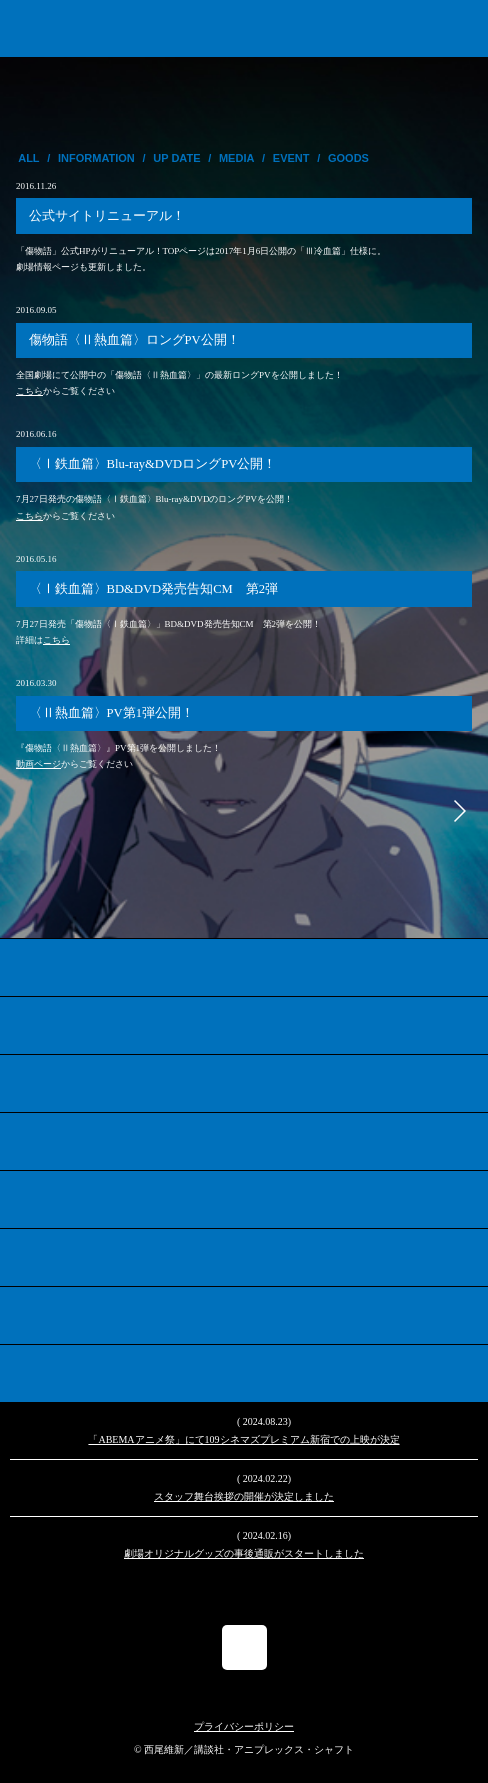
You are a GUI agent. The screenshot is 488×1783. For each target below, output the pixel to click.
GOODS (348, 158)
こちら (29, 391)
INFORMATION (96, 158)
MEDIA (236, 158)
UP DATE (176, 158)
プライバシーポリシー (244, 1726)
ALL (28, 158)
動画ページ (38, 764)
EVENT (291, 158)
